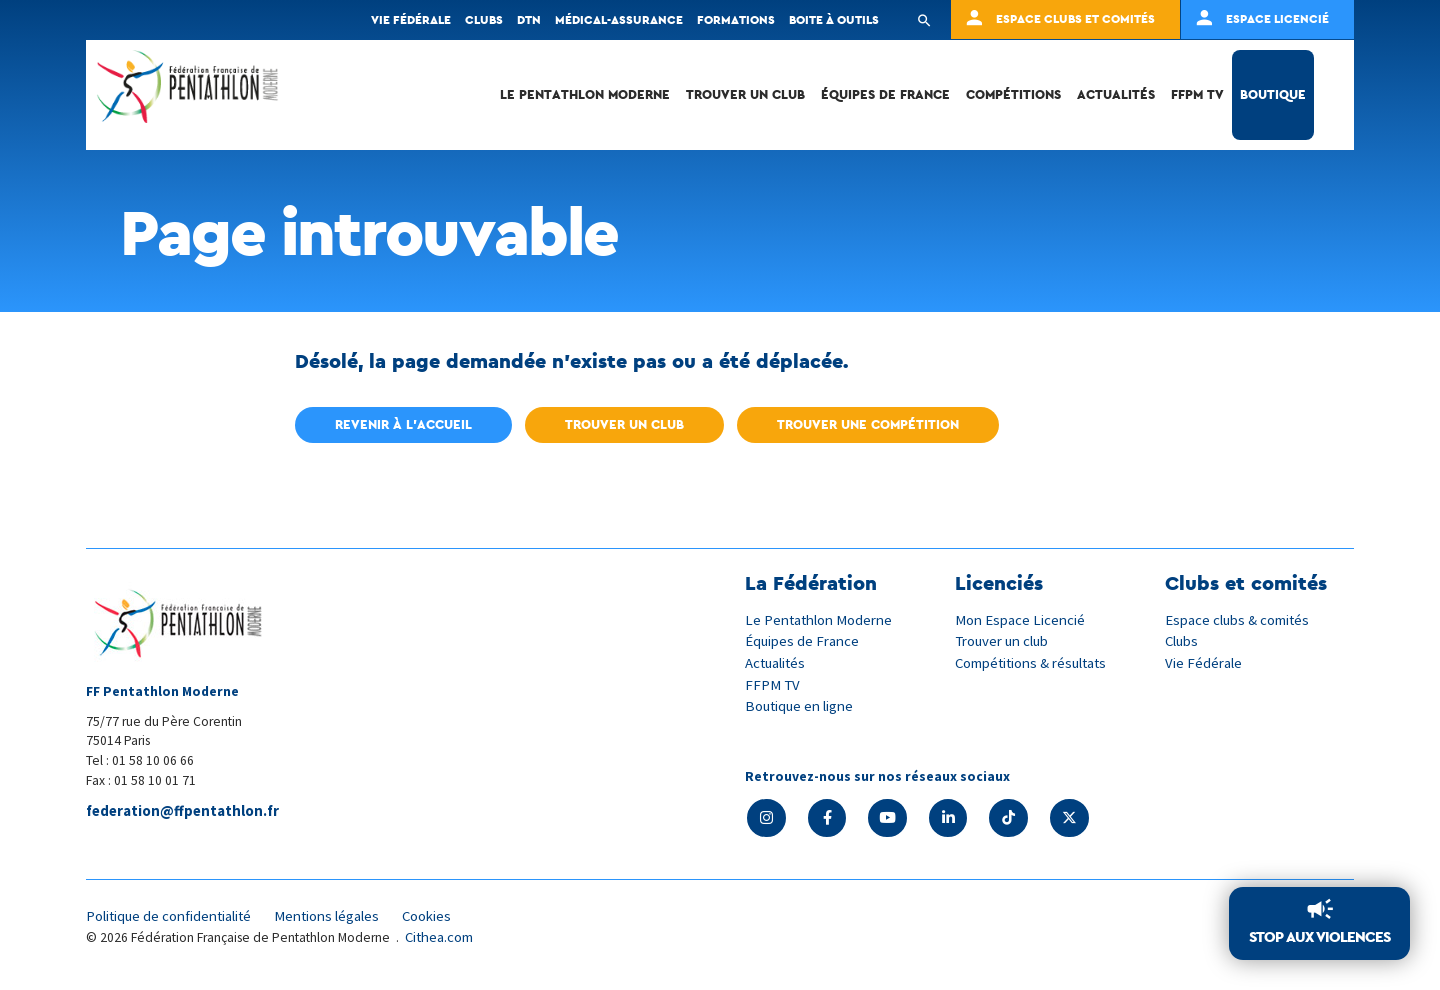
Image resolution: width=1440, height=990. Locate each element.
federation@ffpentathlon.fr (185, 811)
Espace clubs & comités (1239, 619)
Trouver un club (745, 94)
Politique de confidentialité (172, 917)
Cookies (439, 917)
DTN (529, 19)
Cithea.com (441, 938)
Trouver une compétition (868, 424)
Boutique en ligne (801, 704)
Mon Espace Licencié (1021, 619)
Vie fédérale (411, 19)
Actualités (1116, 94)
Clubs (484, 19)
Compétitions (1013, 94)
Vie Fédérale (1204, 661)
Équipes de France (885, 94)
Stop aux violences (1319, 937)
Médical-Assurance (619, 19)
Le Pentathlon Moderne (585, 94)
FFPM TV (1197, 94)
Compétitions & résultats (1035, 661)
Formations (736, 19)
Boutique (1273, 94)
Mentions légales (336, 917)
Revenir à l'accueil (403, 424)
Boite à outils (834, 19)
